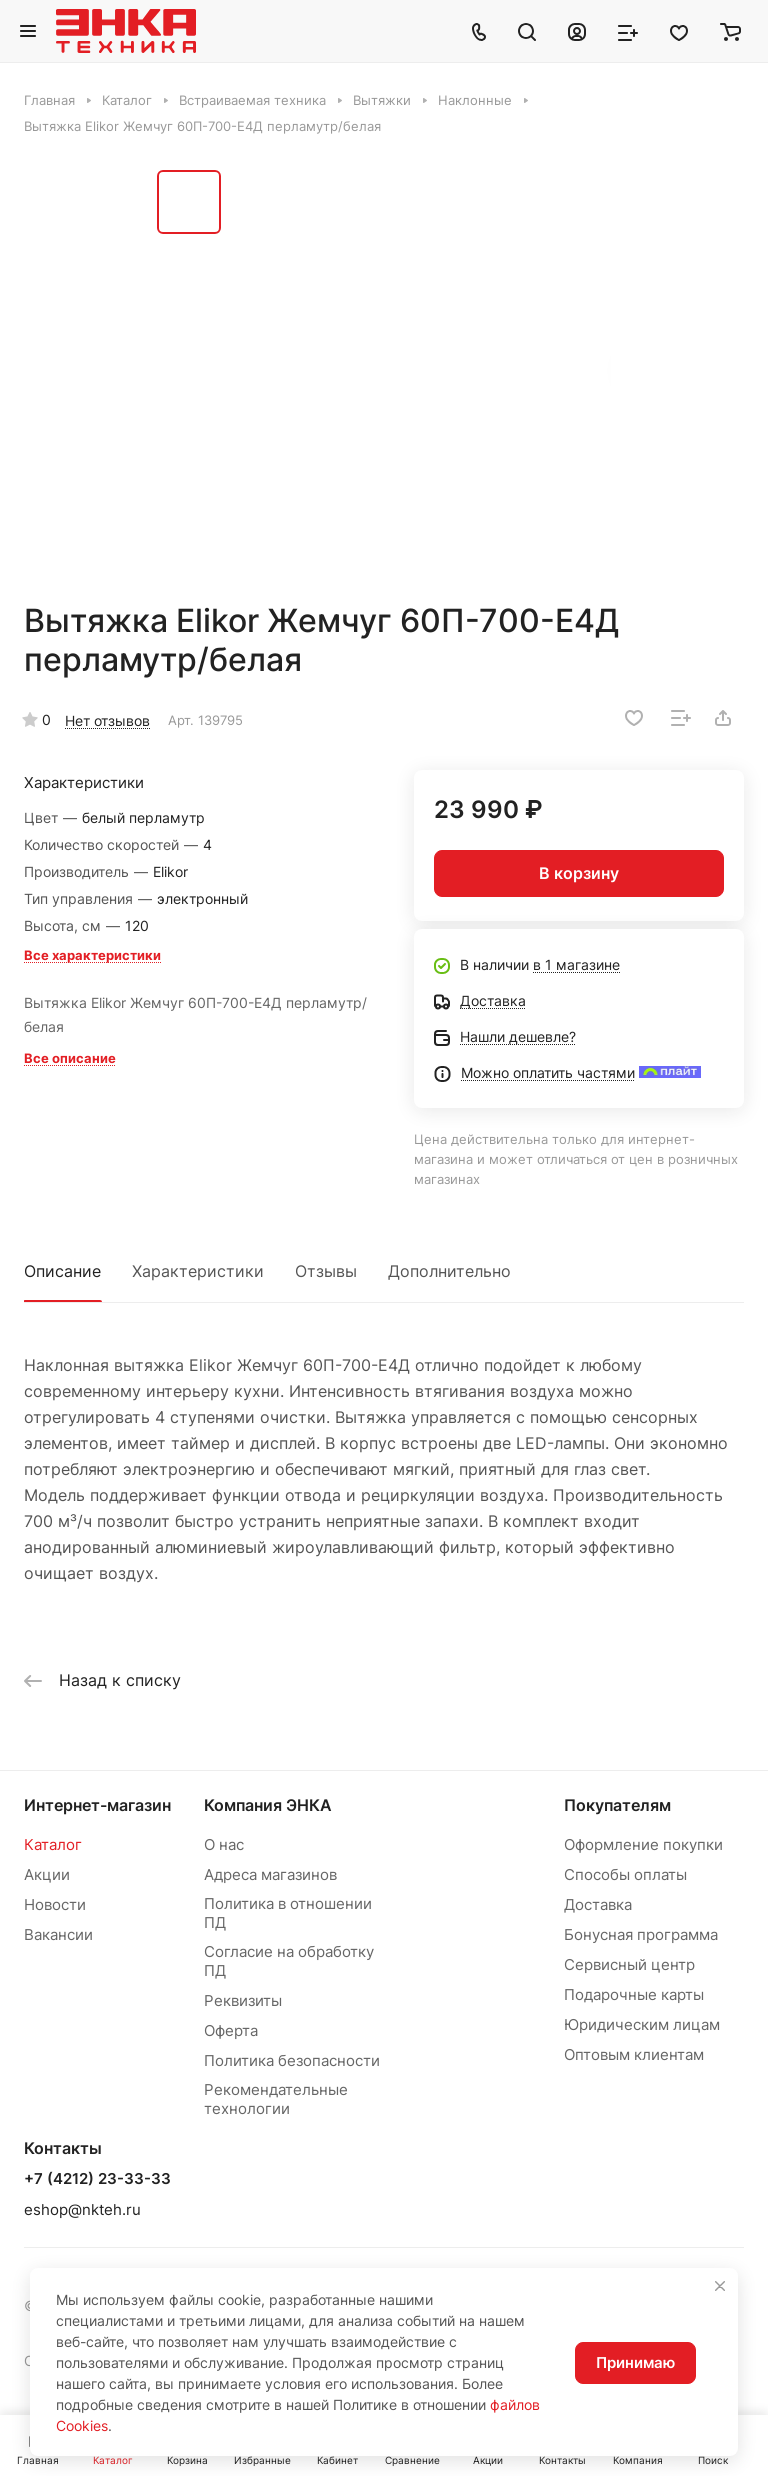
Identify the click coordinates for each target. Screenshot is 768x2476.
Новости (55, 1904)
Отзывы (326, 1271)
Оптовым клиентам (634, 2054)
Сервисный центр (629, 1964)
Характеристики (198, 1271)
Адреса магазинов (270, 1874)
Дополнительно (449, 1271)
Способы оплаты (625, 1874)
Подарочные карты (634, 1994)
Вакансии (58, 1934)
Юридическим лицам (642, 2024)
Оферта (231, 2030)
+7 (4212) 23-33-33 (97, 2179)
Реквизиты (243, 2000)
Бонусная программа (641, 1934)
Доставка (598, 1904)
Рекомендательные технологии (276, 2099)
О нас (224, 1844)
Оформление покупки (643, 1844)
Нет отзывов (107, 720)
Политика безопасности (292, 2060)
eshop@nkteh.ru (82, 2209)
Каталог (53, 1844)
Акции (47, 1874)
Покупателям (617, 1805)
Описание (62, 1271)
